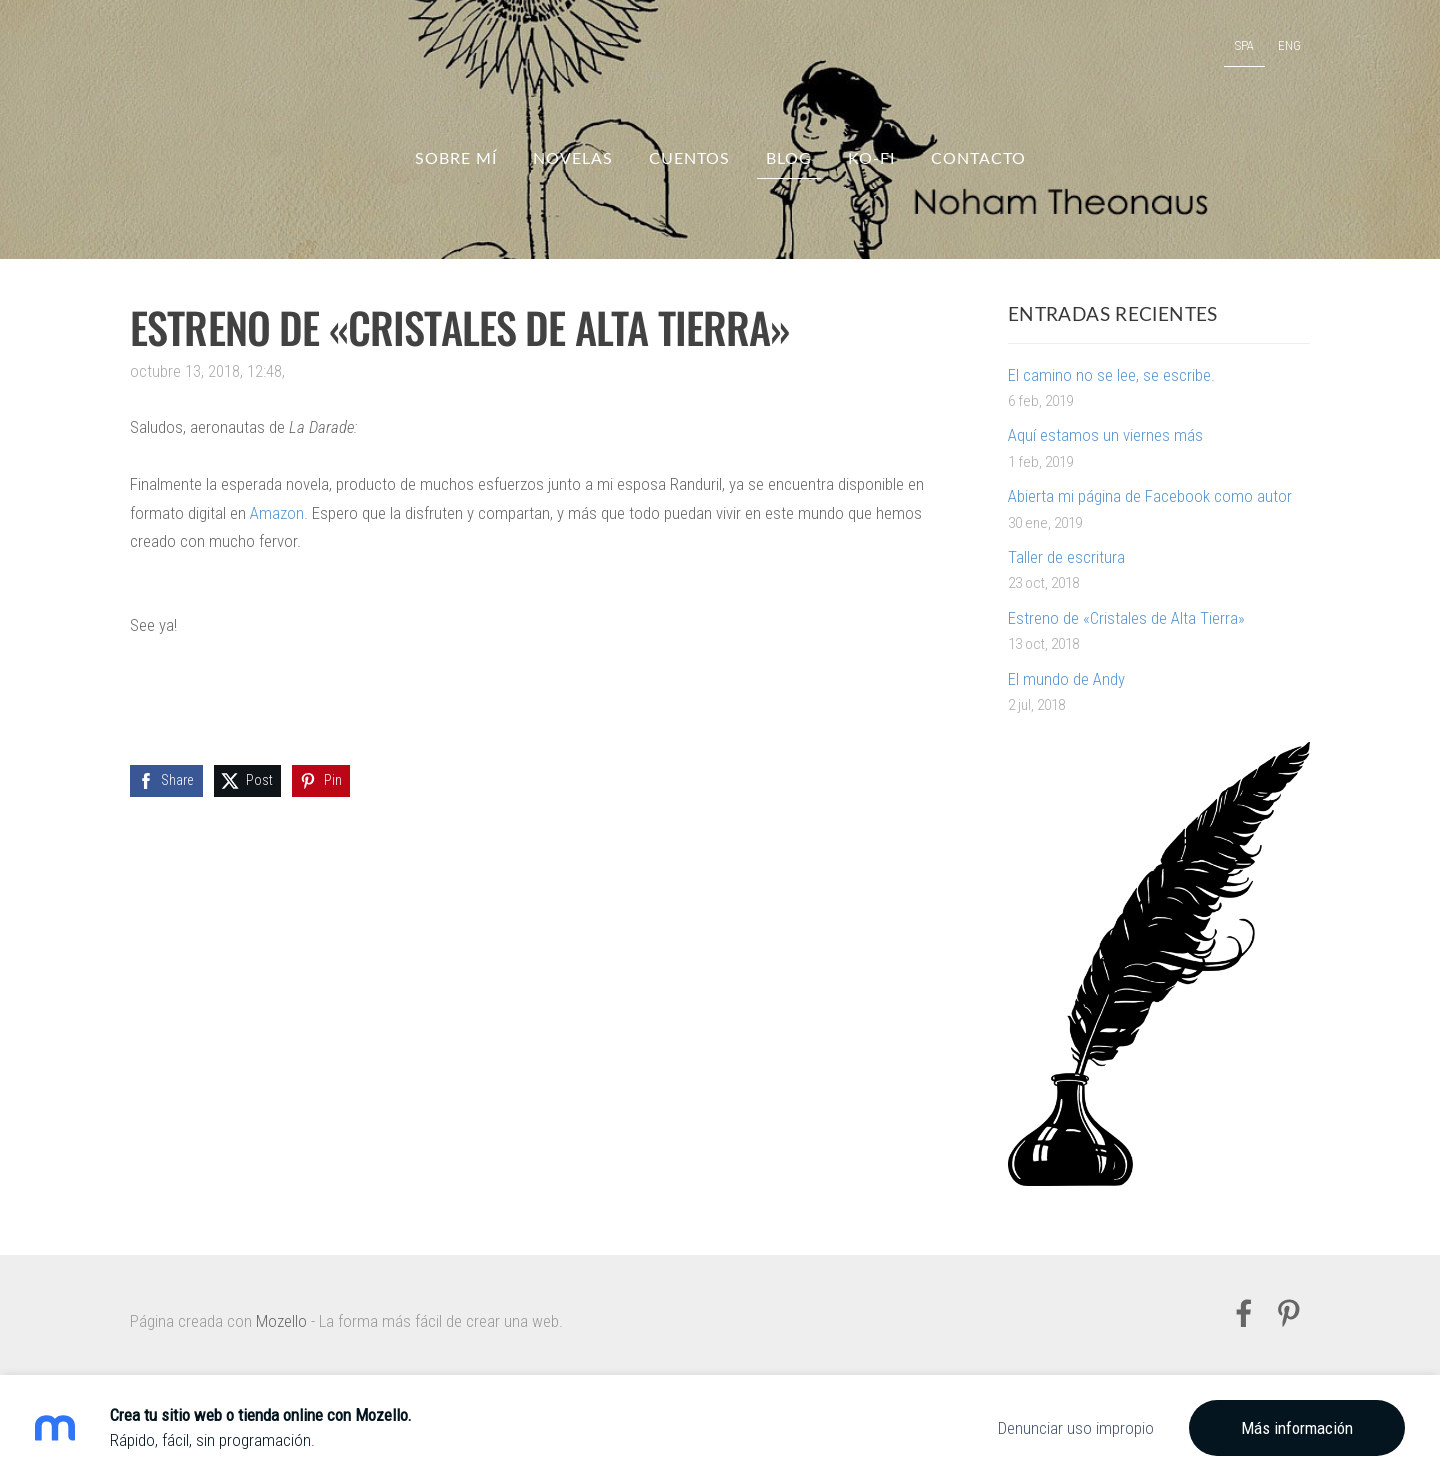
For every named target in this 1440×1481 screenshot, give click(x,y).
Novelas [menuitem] (573, 158)
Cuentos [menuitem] (689, 158)
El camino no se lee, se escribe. (1111, 375)
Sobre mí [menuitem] (456, 158)
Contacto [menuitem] (978, 158)
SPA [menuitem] (1244, 45)
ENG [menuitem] (1289, 45)
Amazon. (279, 513)
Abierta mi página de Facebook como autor (1150, 496)
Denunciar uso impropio (1076, 1428)
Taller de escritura (1066, 557)
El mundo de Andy (1066, 679)
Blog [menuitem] (789, 158)
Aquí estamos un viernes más (1105, 435)
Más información (1297, 1428)
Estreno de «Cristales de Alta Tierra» (1126, 618)
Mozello (281, 1321)
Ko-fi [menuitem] (871, 158)
